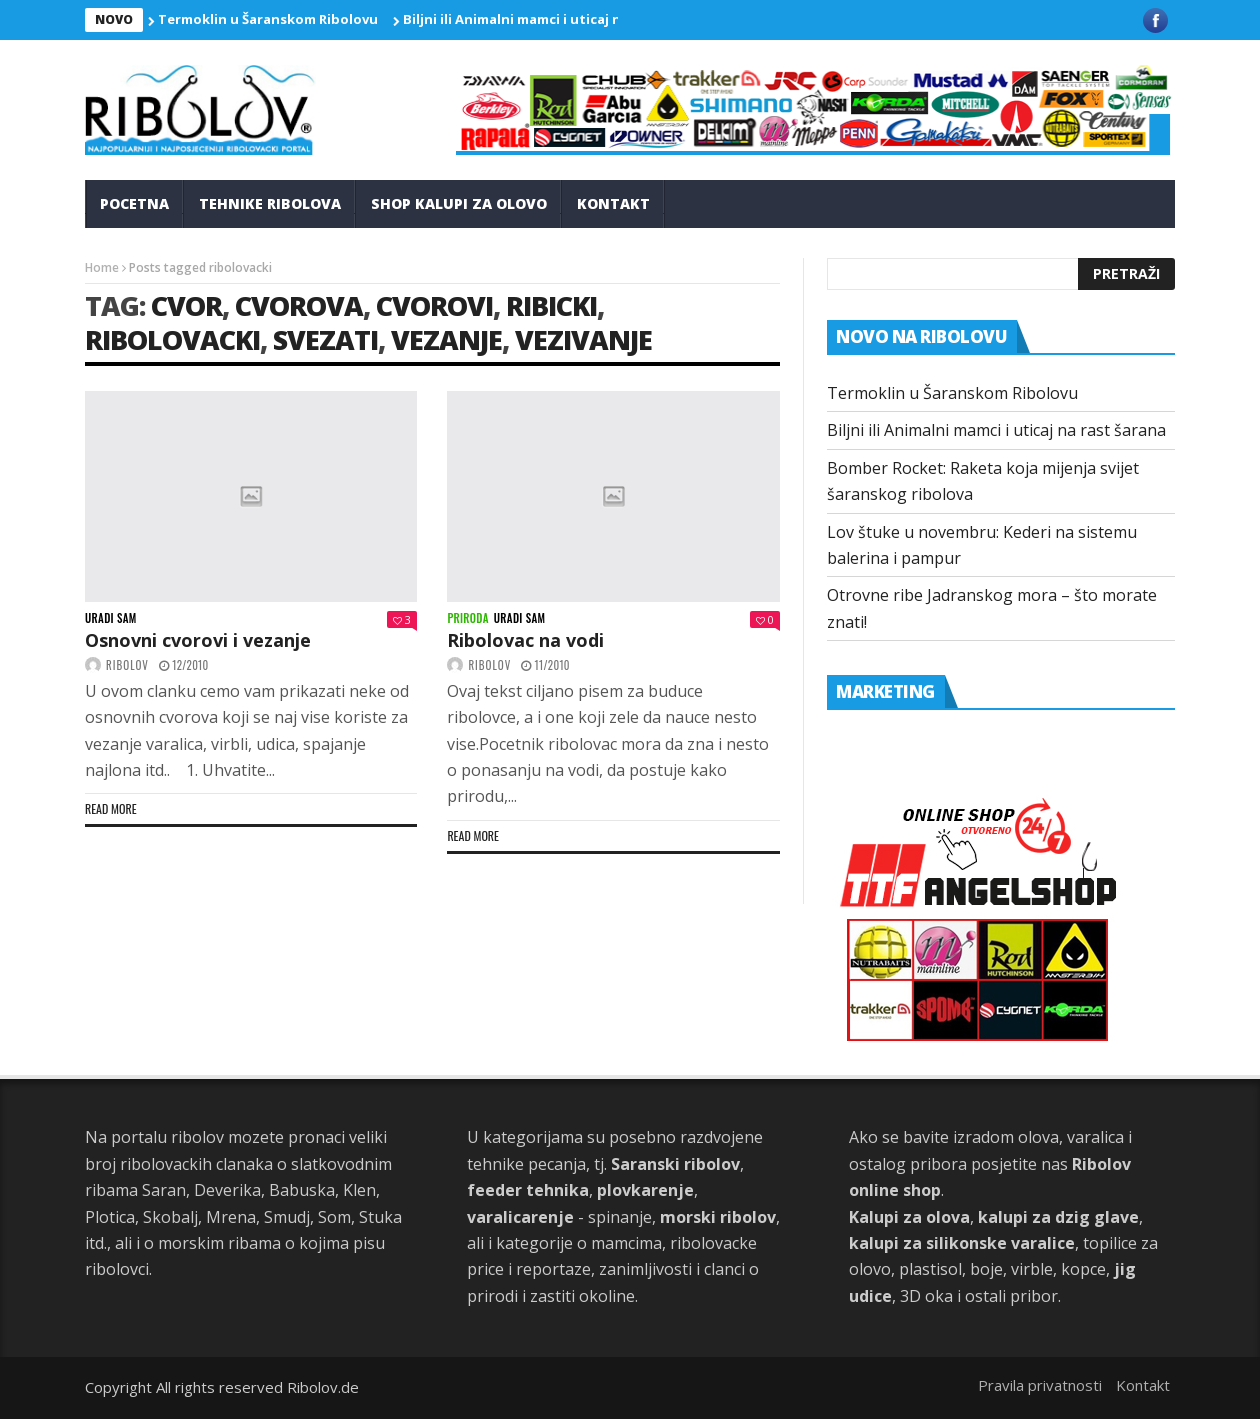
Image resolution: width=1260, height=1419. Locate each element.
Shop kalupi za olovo (459, 203)
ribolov (127, 665)
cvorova (299, 305)
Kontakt (613, 203)
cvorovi (434, 305)
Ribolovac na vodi (525, 640)
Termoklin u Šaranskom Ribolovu (268, 19)
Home (102, 267)
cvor (186, 305)
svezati (325, 339)
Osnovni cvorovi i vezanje (198, 640)
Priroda (467, 618)
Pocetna (134, 203)
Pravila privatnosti (1040, 1385)
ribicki (551, 305)
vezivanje (583, 339)
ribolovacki (172, 339)
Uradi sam (111, 618)
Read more (111, 808)
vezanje (446, 339)
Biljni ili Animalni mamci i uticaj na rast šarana (555, 19)
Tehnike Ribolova (270, 203)
